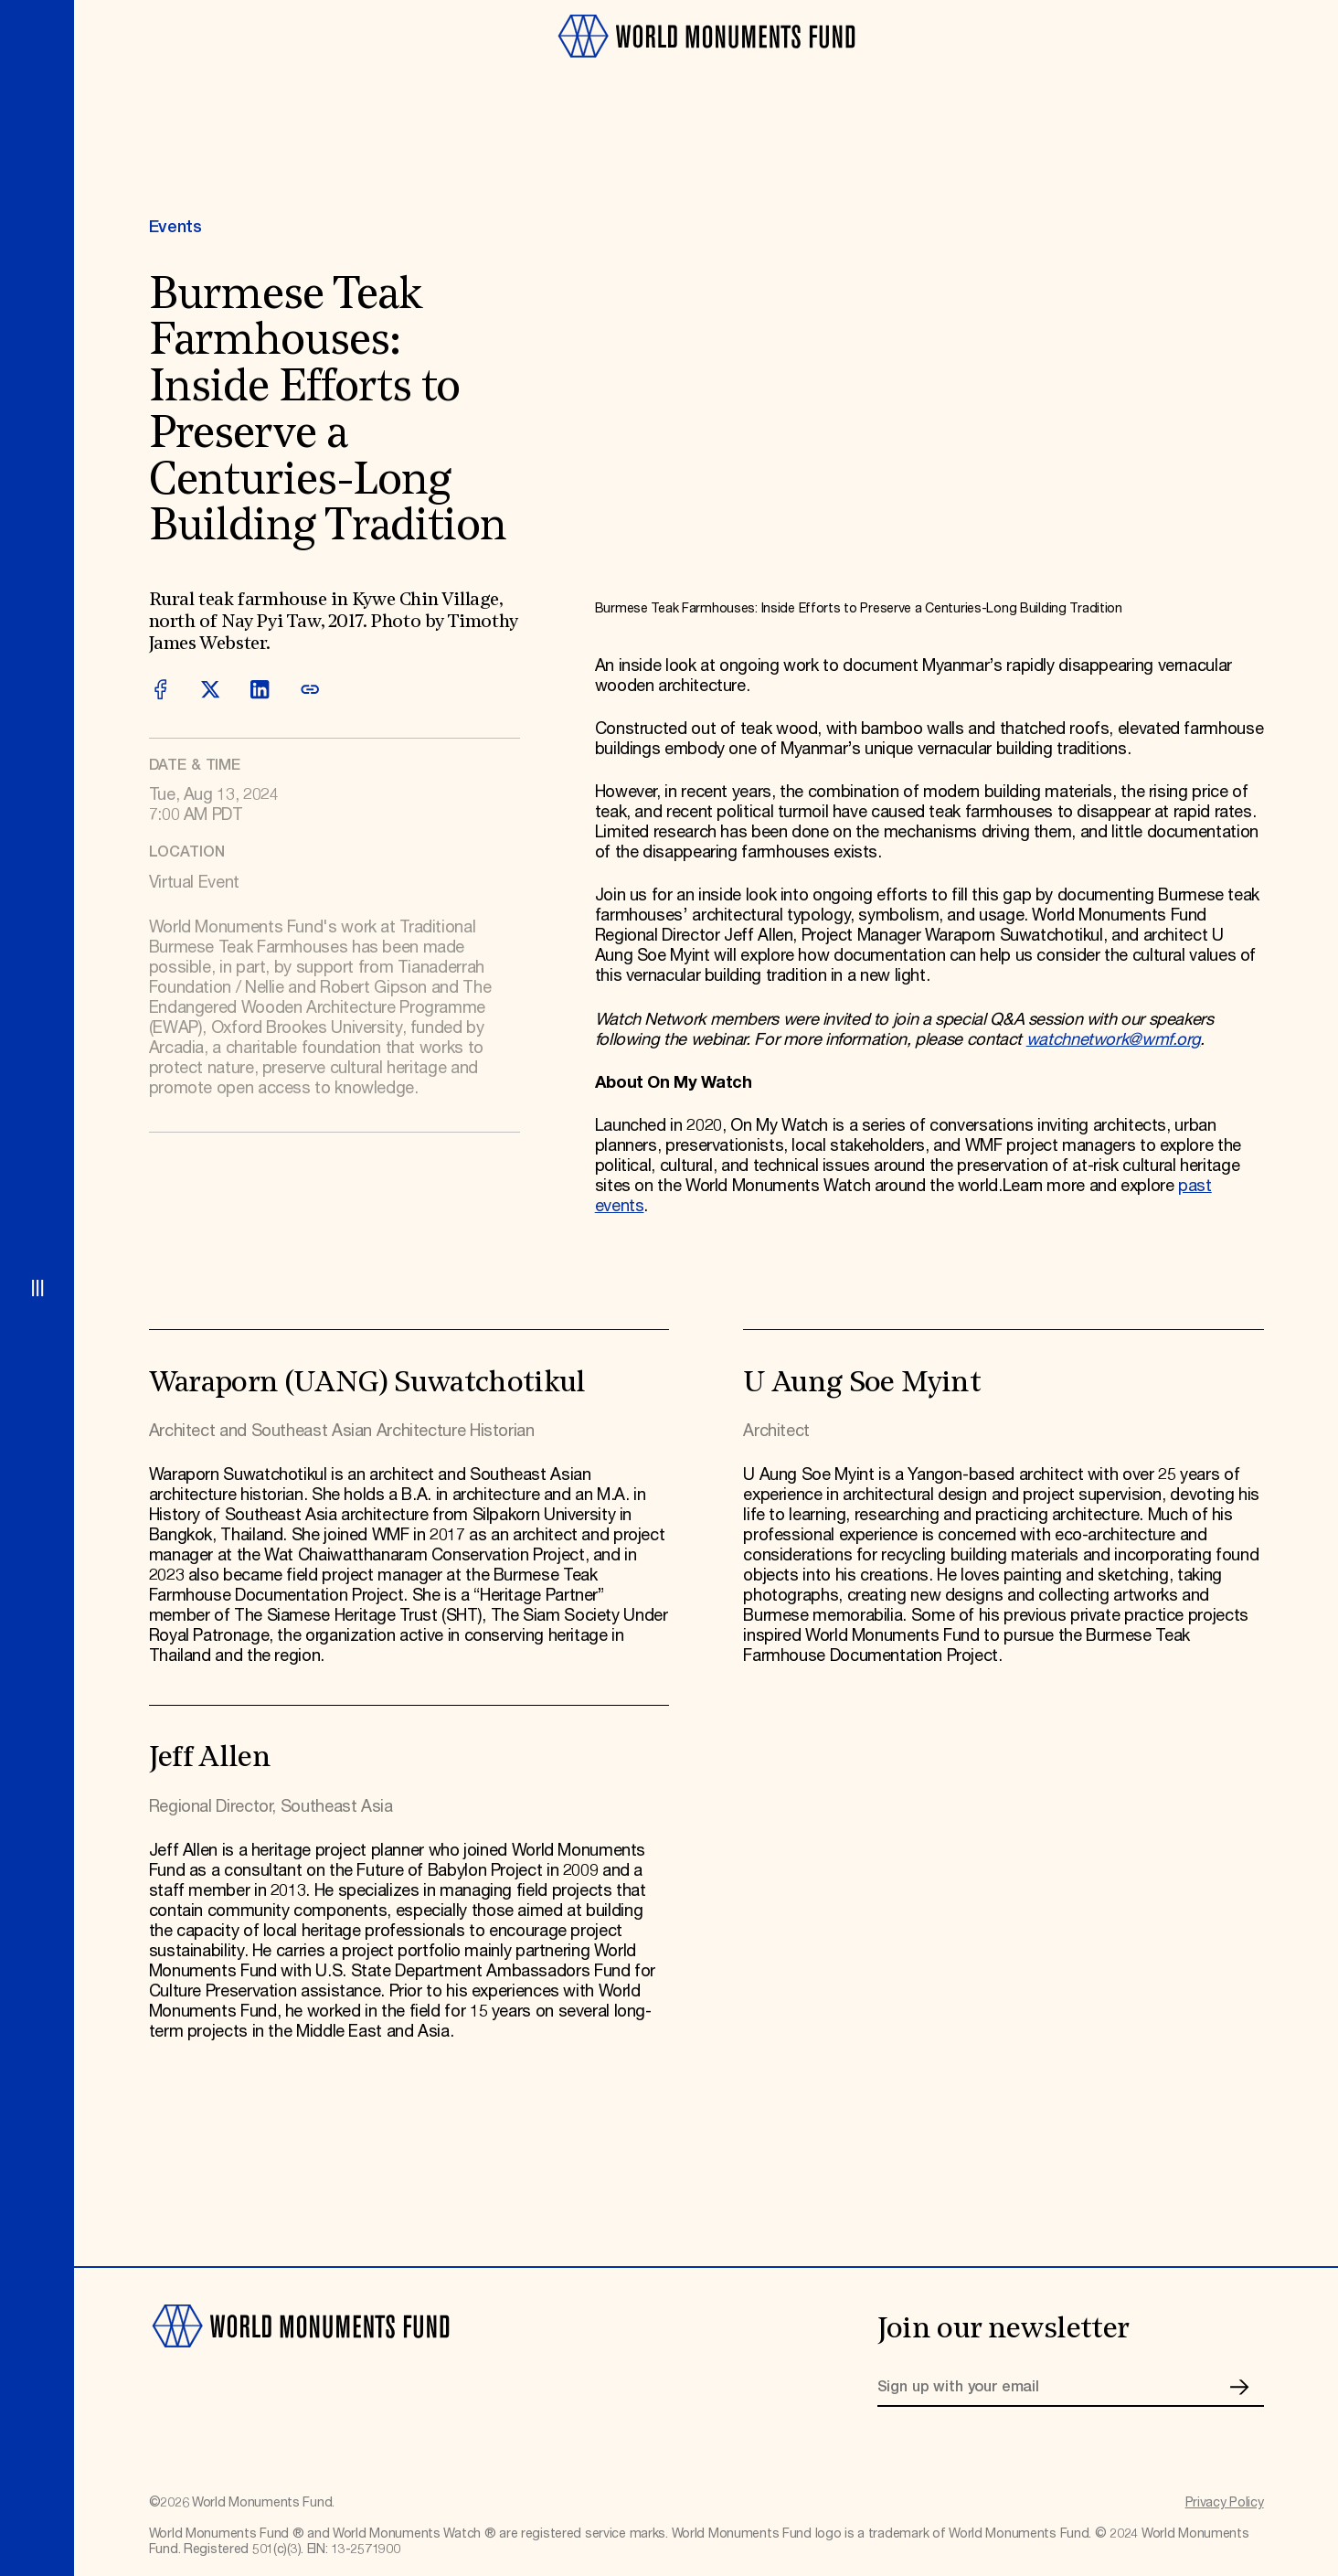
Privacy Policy (1224, 2503)
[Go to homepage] (705, 67)
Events (175, 227)
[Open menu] (37, 1288)
